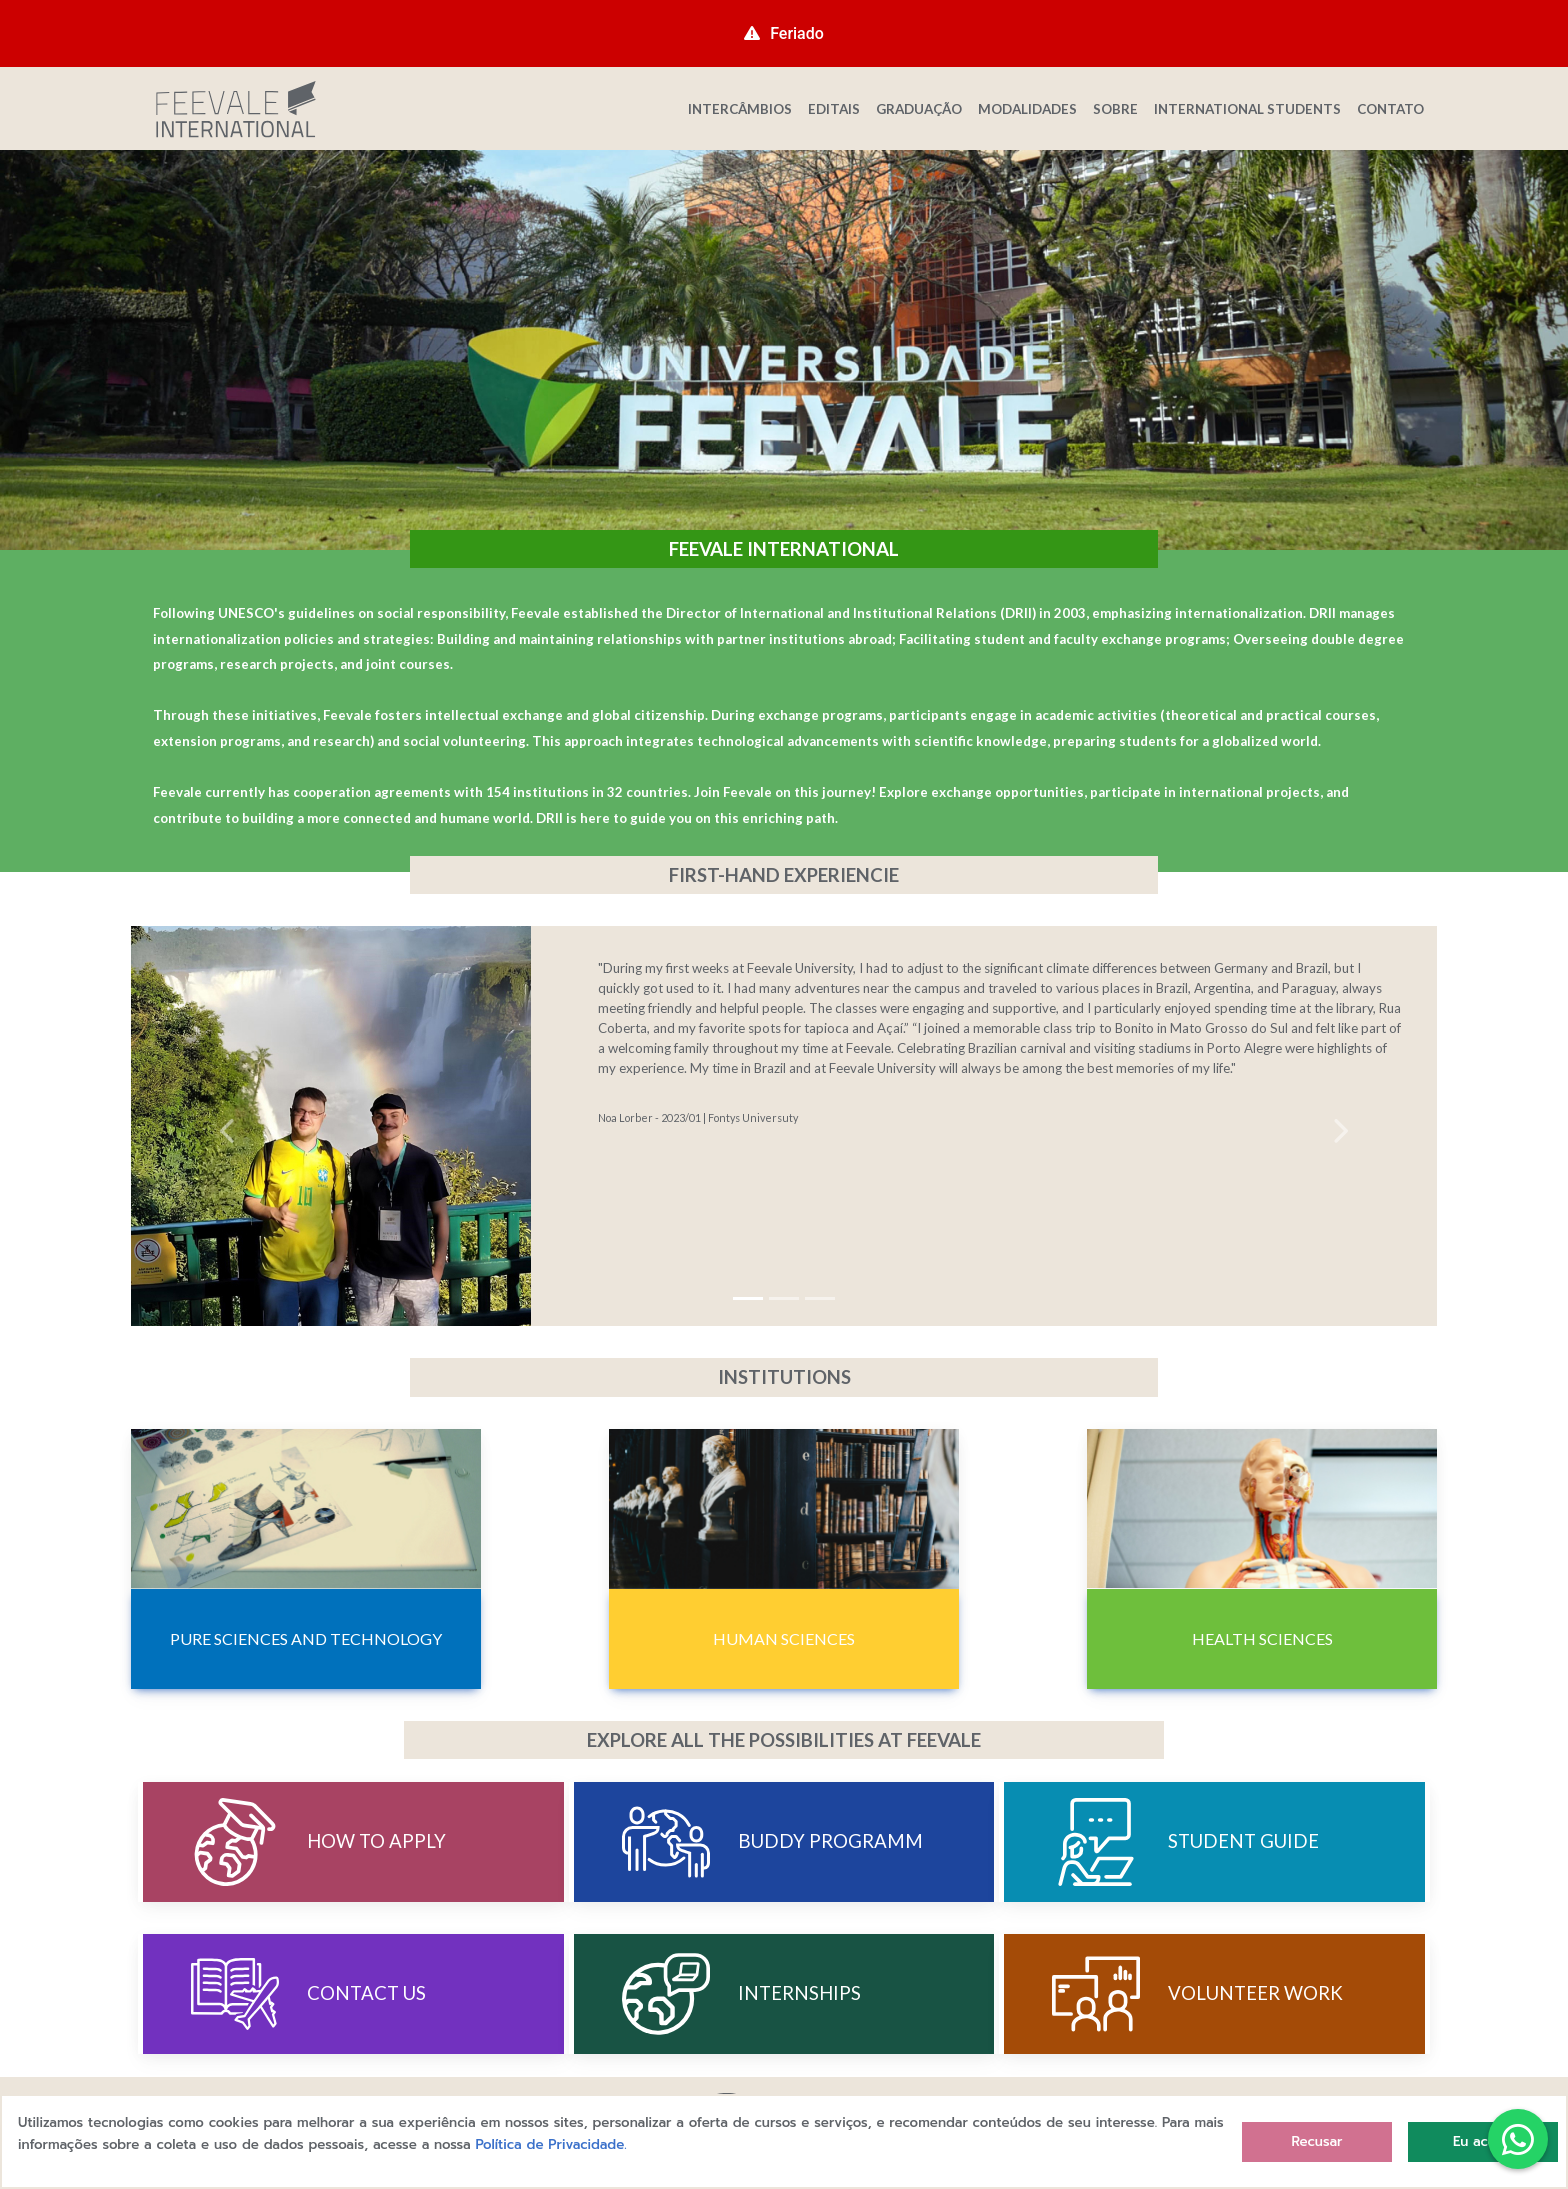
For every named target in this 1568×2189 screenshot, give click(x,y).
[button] (229, 1126)
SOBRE (1115, 109)
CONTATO (1390, 109)
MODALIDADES (1027, 109)
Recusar (1316, 2141)
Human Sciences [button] (784, 1638)
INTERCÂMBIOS (740, 109)
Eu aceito (1483, 2141)
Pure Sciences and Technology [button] (306, 1638)
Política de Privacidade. (551, 2144)
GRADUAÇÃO (919, 109)
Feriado (784, 33)
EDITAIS (834, 109)
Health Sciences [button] (1262, 1638)
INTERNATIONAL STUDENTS (1247, 109)
